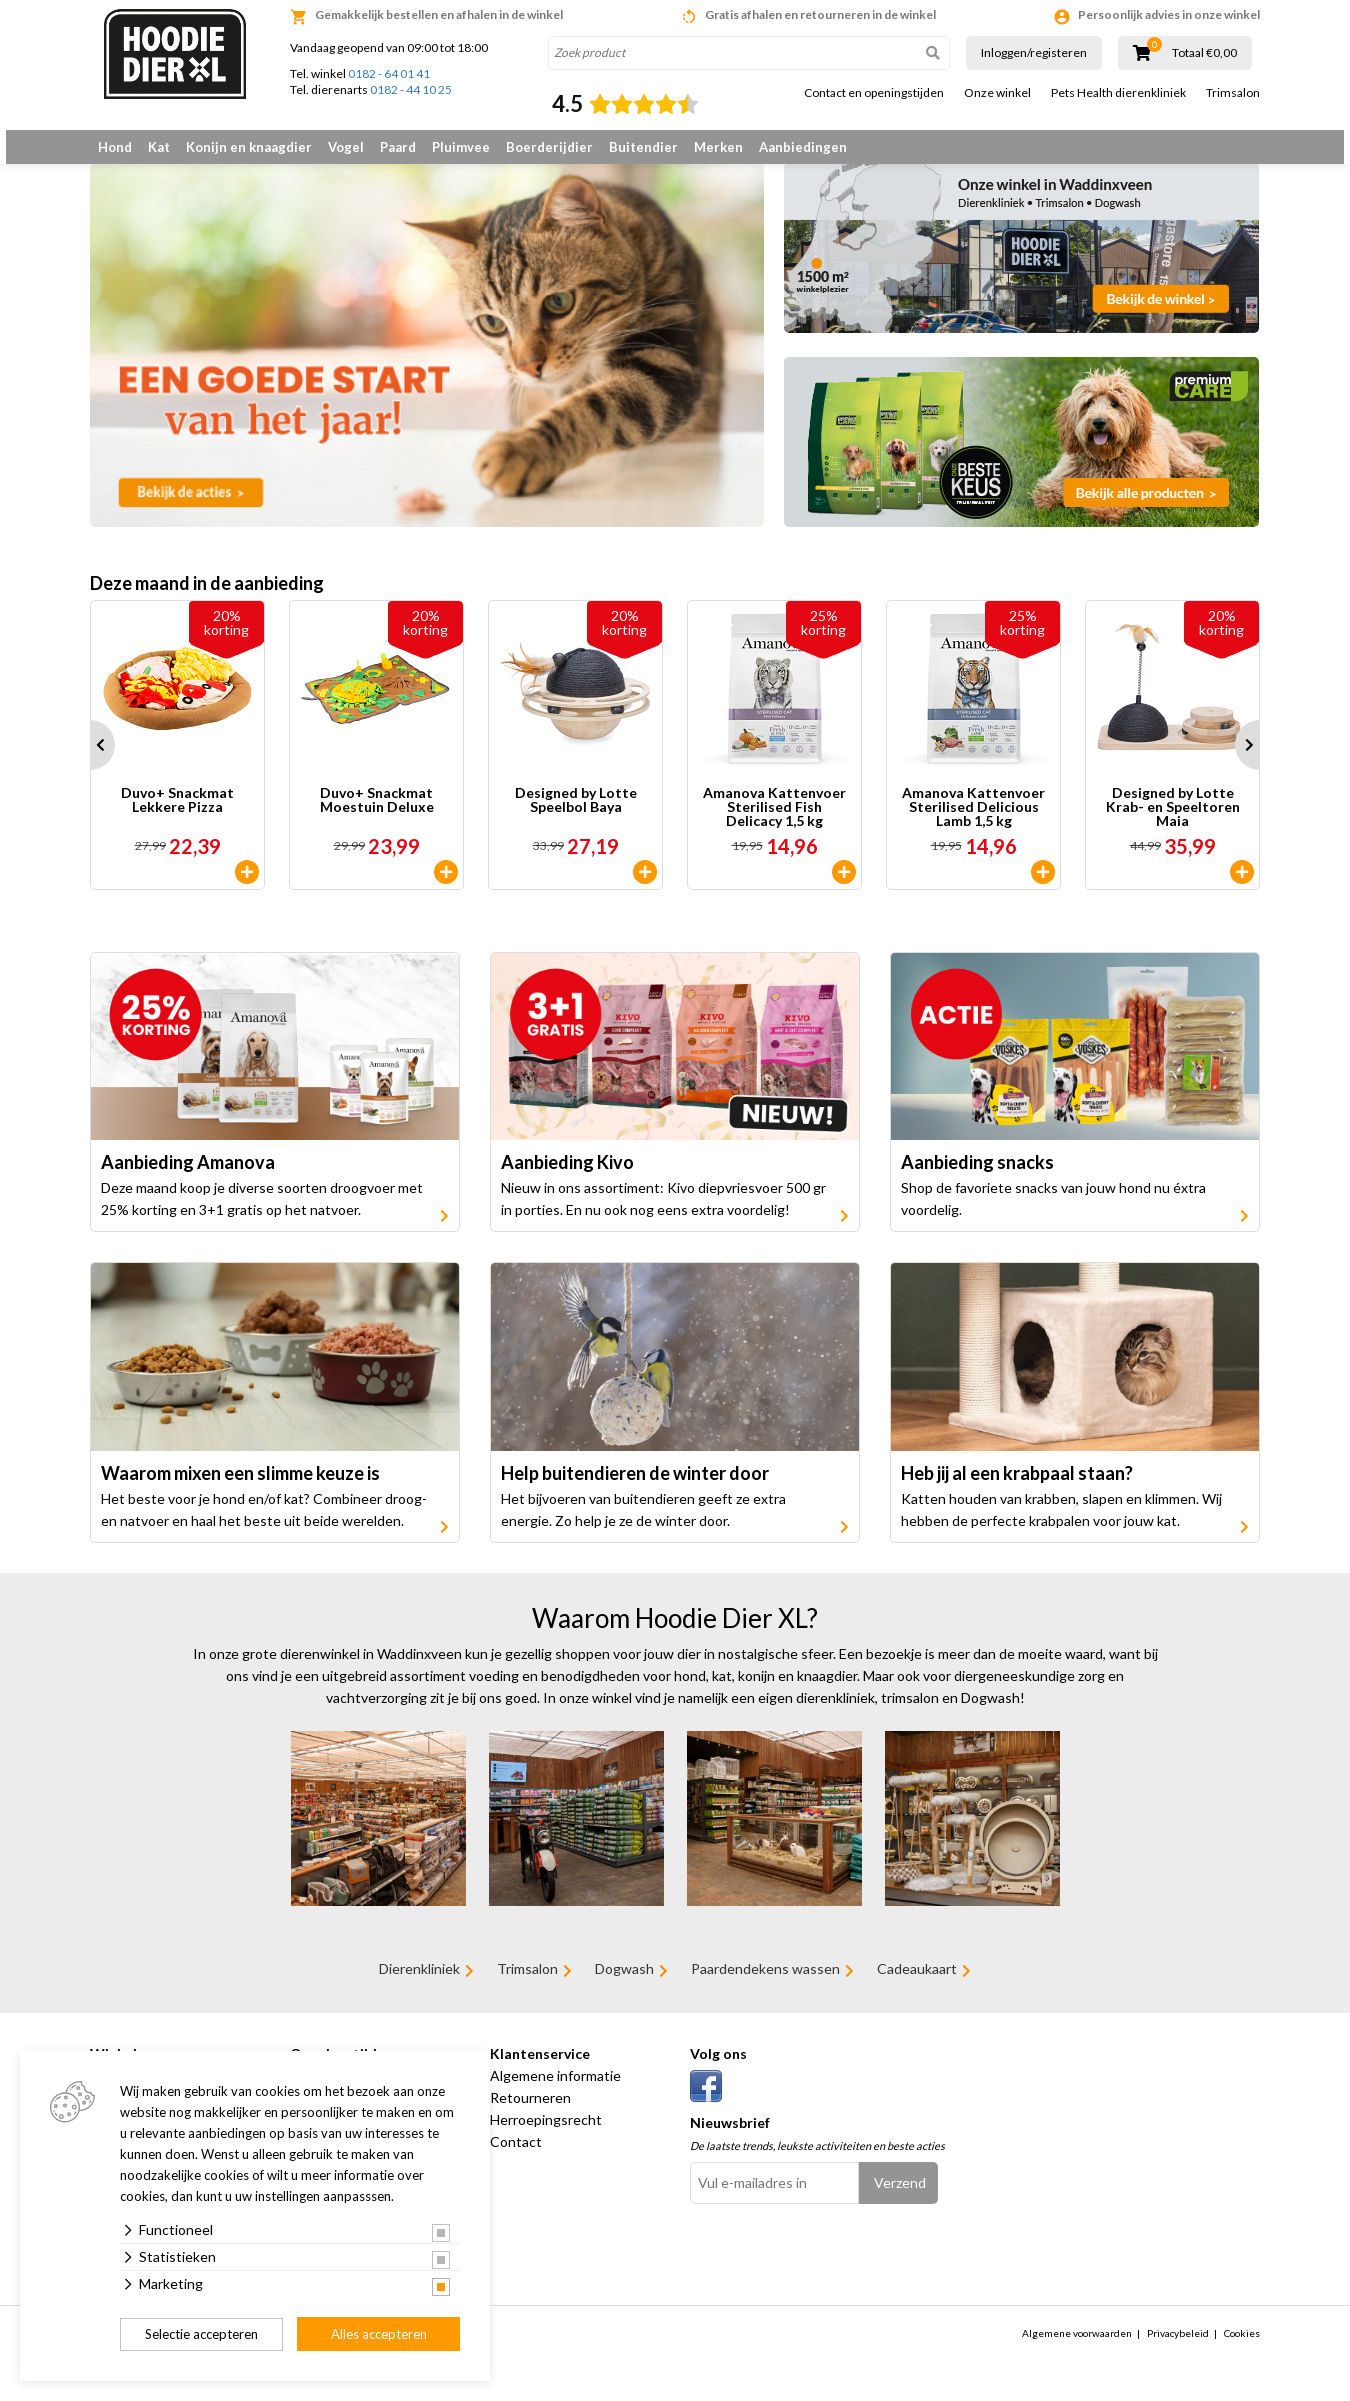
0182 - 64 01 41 (389, 73)
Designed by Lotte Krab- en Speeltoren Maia (1173, 822)
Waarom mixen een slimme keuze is (240, 1488)
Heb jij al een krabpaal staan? (1017, 1488)
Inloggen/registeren (1034, 52)
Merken (718, 147)
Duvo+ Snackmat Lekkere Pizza (177, 815)
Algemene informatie (555, 2090)
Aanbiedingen (803, 147)
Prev (90, 760)
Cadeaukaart (917, 1984)
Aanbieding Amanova (188, 1178)
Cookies (1242, 2348)
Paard (398, 147)
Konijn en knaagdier (249, 147)
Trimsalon (1233, 93)
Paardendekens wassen (765, 1984)
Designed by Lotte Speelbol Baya (576, 815)
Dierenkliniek (419, 1984)
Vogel (346, 147)
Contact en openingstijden (874, 93)
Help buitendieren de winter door (635, 1488)
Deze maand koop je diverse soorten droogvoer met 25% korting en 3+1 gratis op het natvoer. (262, 1214)
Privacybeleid (1178, 2348)
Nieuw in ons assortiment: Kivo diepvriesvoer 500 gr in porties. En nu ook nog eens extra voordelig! (663, 1214)
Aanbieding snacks (977, 1178)
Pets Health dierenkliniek (1118, 93)
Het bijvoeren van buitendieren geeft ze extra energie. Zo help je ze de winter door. (643, 1524)
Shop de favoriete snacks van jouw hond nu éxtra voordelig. (1053, 1214)
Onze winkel (997, 93)
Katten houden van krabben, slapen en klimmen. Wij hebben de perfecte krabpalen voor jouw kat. (1061, 1524)
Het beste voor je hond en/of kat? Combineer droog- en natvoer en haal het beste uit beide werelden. (264, 1524)
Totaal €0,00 (1204, 53)
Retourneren (530, 2112)
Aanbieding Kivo (567, 1178)
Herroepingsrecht (546, 2134)
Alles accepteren (379, 2334)
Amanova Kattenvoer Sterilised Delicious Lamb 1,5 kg (973, 822)
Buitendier (643, 147)
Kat (159, 147)
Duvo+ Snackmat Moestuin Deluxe (377, 815)
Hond (115, 147)
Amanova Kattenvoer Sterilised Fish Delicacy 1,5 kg (774, 822)
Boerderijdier (549, 147)
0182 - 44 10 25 (411, 89)
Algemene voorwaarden (1077, 2348)
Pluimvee (461, 147)
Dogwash (624, 1984)
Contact (516, 2156)
